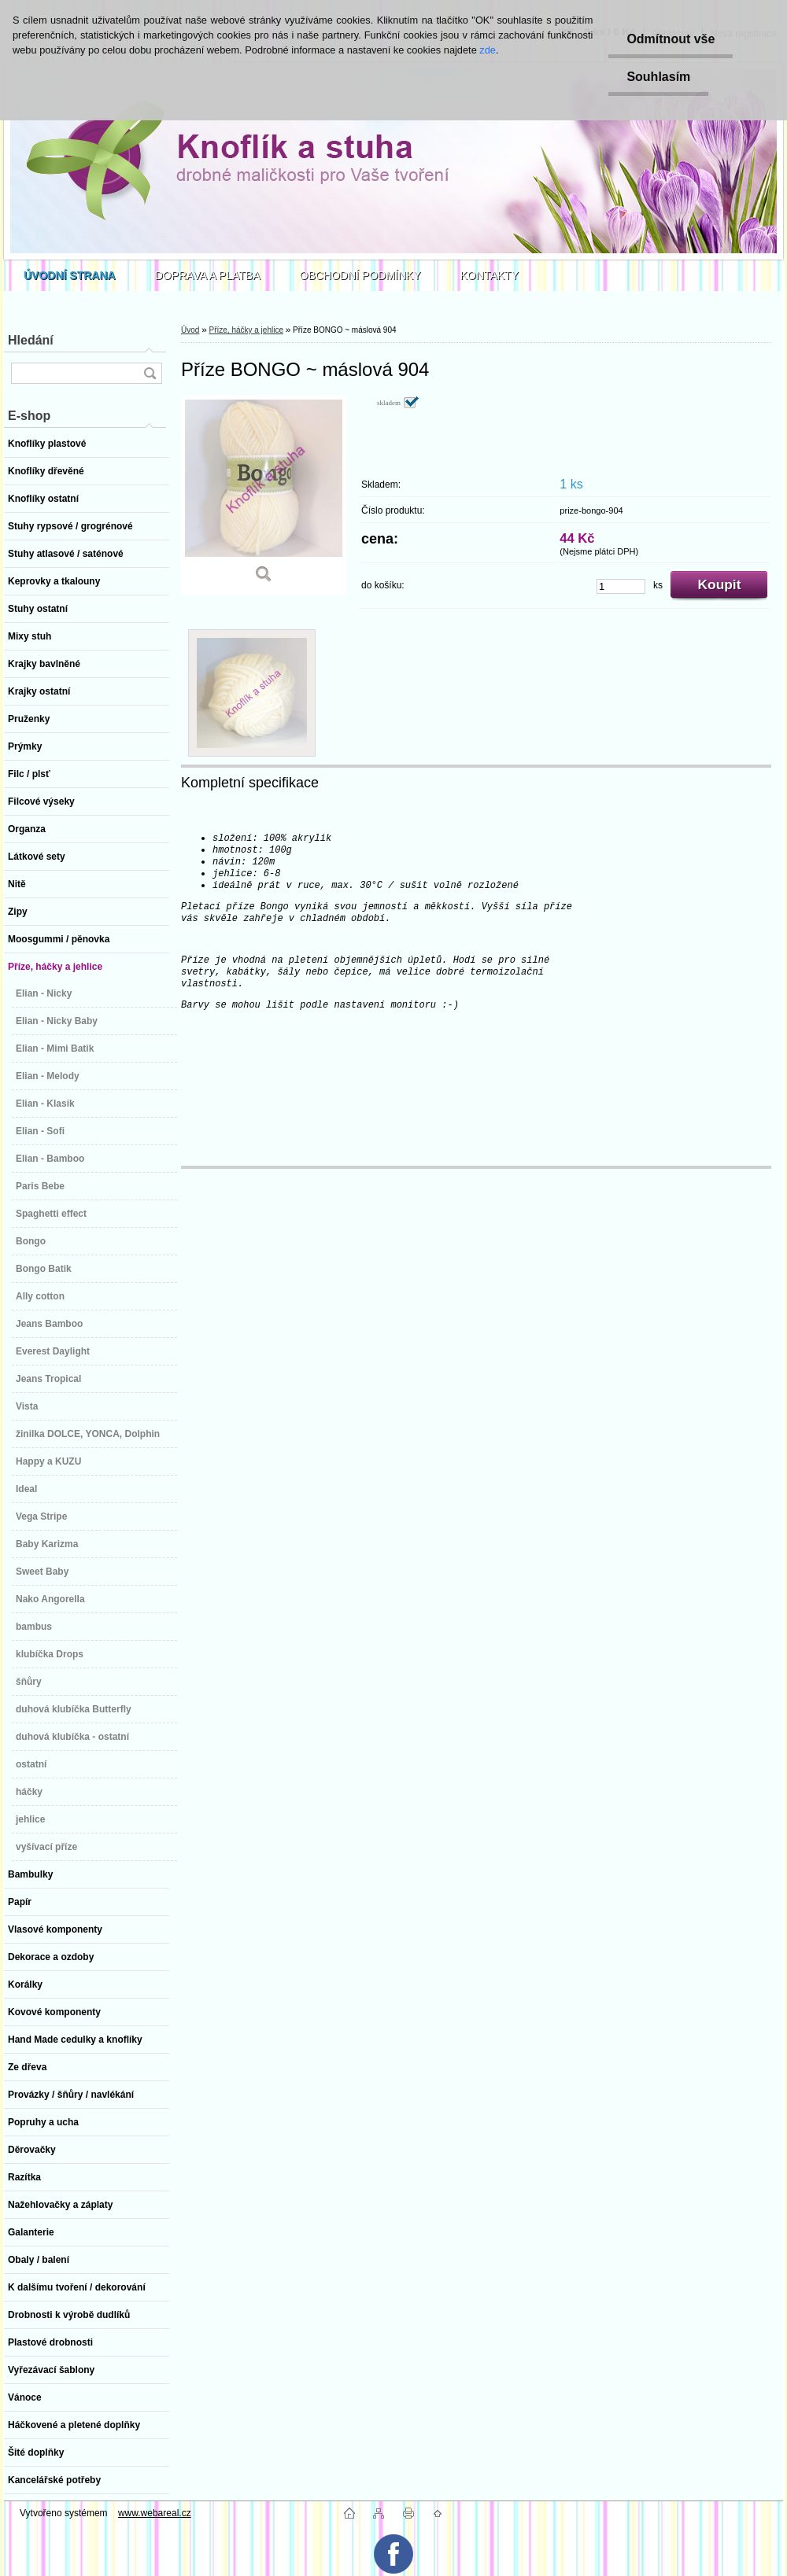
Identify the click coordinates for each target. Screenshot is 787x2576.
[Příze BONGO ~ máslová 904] (263, 495)
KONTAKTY (489, 275)
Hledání (31, 340)
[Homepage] (69, 275)
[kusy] (621, 586)
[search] (149, 373)
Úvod (190, 330)
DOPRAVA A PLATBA (207, 275)
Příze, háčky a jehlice (246, 330)
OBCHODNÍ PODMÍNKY (360, 275)
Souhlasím (656, 76)
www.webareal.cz (154, 2513)
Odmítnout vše (668, 39)
